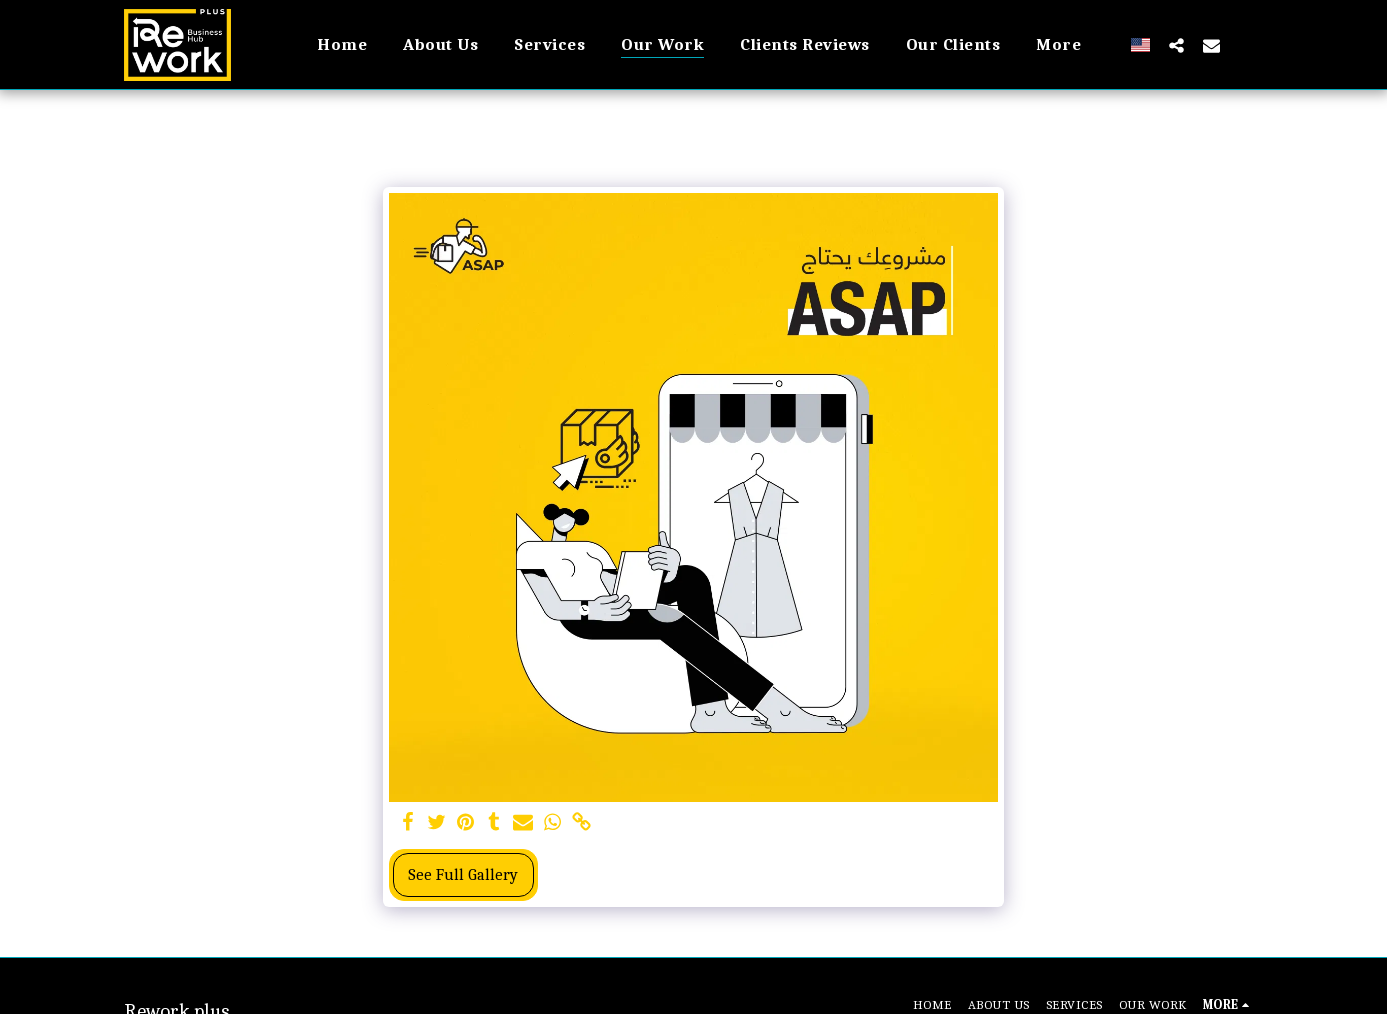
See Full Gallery (463, 874)
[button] (1176, 45)
